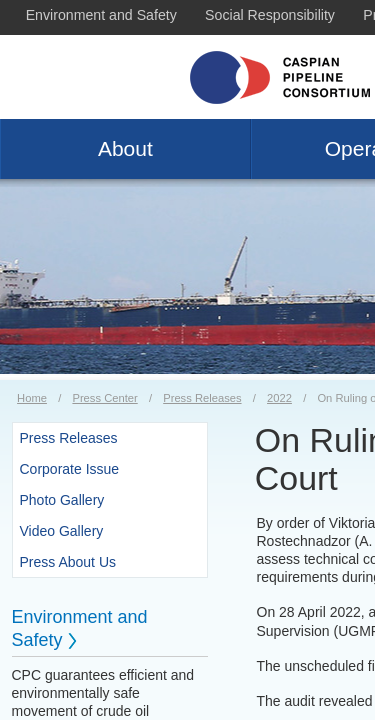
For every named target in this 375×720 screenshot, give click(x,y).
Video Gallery (62, 531)
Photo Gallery (62, 500)
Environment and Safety (101, 15)
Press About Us (68, 562)
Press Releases (202, 398)
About (125, 148)
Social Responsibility (270, 15)
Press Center (104, 398)
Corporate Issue (70, 469)
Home (32, 398)
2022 (279, 398)
